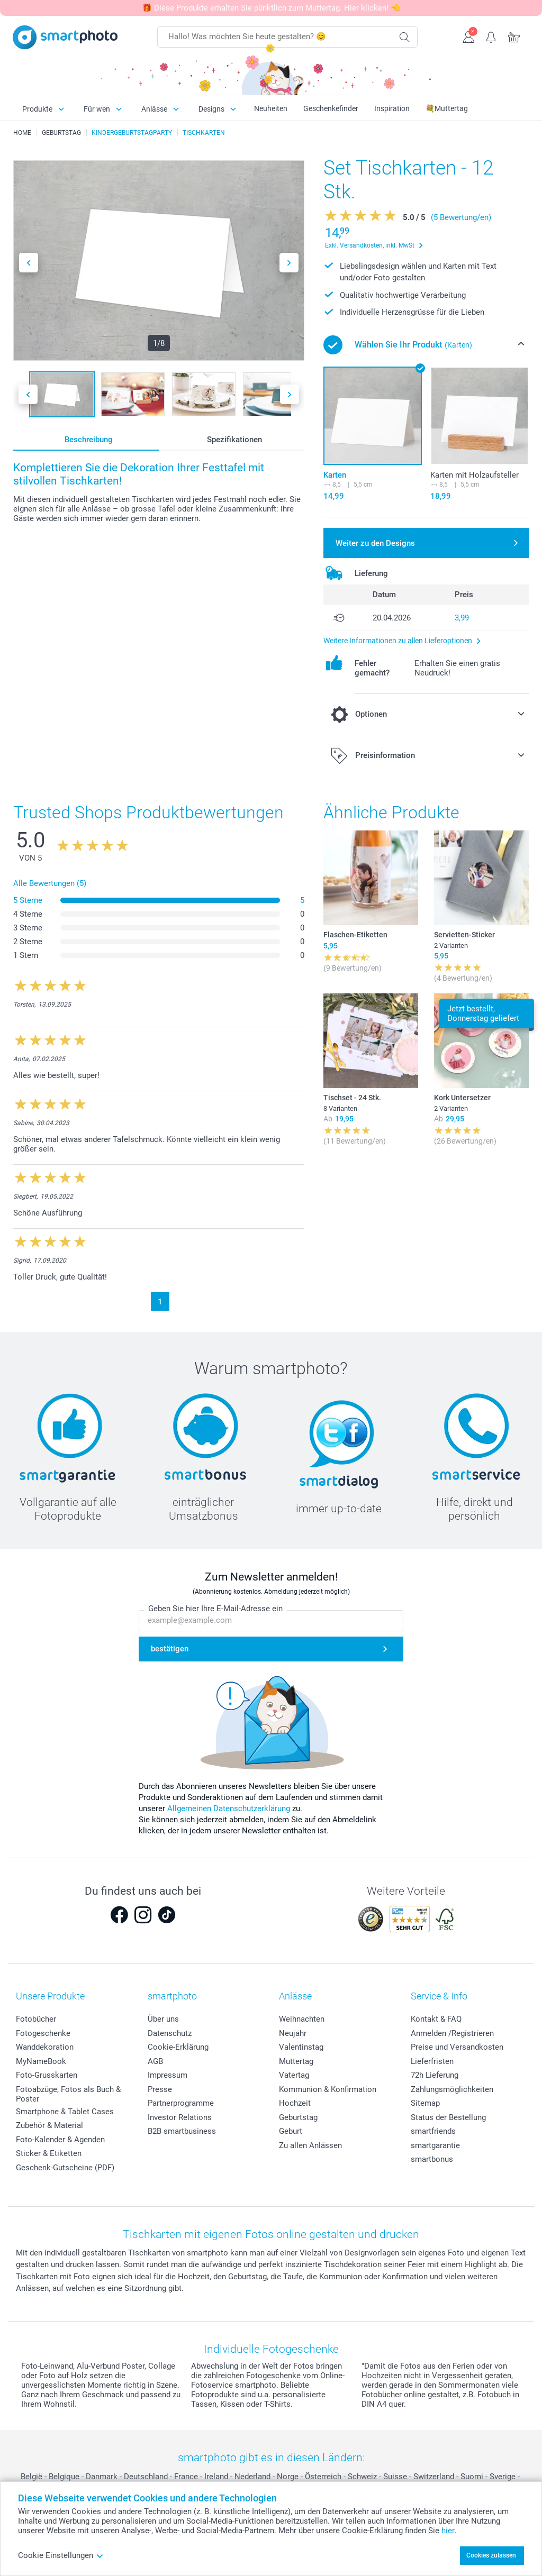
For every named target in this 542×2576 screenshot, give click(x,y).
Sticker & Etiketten (49, 2153)
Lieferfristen (432, 2061)
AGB (155, 2061)
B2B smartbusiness (182, 2131)
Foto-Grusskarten (46, 2075)
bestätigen (169, 1649)
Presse (160, 2089)
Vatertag (294, 2075)
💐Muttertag (447, 108)
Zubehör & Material (49, 2125)
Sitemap (425, 2103)
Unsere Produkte (50, 1996)
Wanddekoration (45, 2047)
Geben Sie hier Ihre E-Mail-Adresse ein (215, 1609)
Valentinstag (301, 2047)
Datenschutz (170, 2033)
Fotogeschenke (43, 2033)
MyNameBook (41, 2061)
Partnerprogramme (181, 2103)
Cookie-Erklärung (178, 2047)
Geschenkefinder (330, 108)
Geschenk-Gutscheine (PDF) (65, 2167)
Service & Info (439, 1996)
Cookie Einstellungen (61, 2555)
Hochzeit (295, 2103)
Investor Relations (180, 2117)
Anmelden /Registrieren (452, 2033)
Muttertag (296, 2061)
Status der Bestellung (448, 2117)
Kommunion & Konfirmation (327, 2089)
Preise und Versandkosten (457, 2047)
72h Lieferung (434, 2075)
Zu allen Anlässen (310, 2145)
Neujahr (292, 2033)
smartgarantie (435, 2145)
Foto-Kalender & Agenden (60, 2139)
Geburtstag (298, 2117)
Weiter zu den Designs (375, 543)
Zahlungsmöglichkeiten (452, 2089)
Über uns (163, 2019)
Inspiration (392, 108)
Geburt (290, 2131)
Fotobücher (36, 2019)
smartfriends (433, 2131)
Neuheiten (270, 108)
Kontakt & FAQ (436, 2019)
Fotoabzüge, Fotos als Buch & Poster (68, 2094)
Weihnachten (301, 2019)
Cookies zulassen (491, 2555)
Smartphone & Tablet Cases (65, 2111)
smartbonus (432, 2159)
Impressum (167, 2075)
